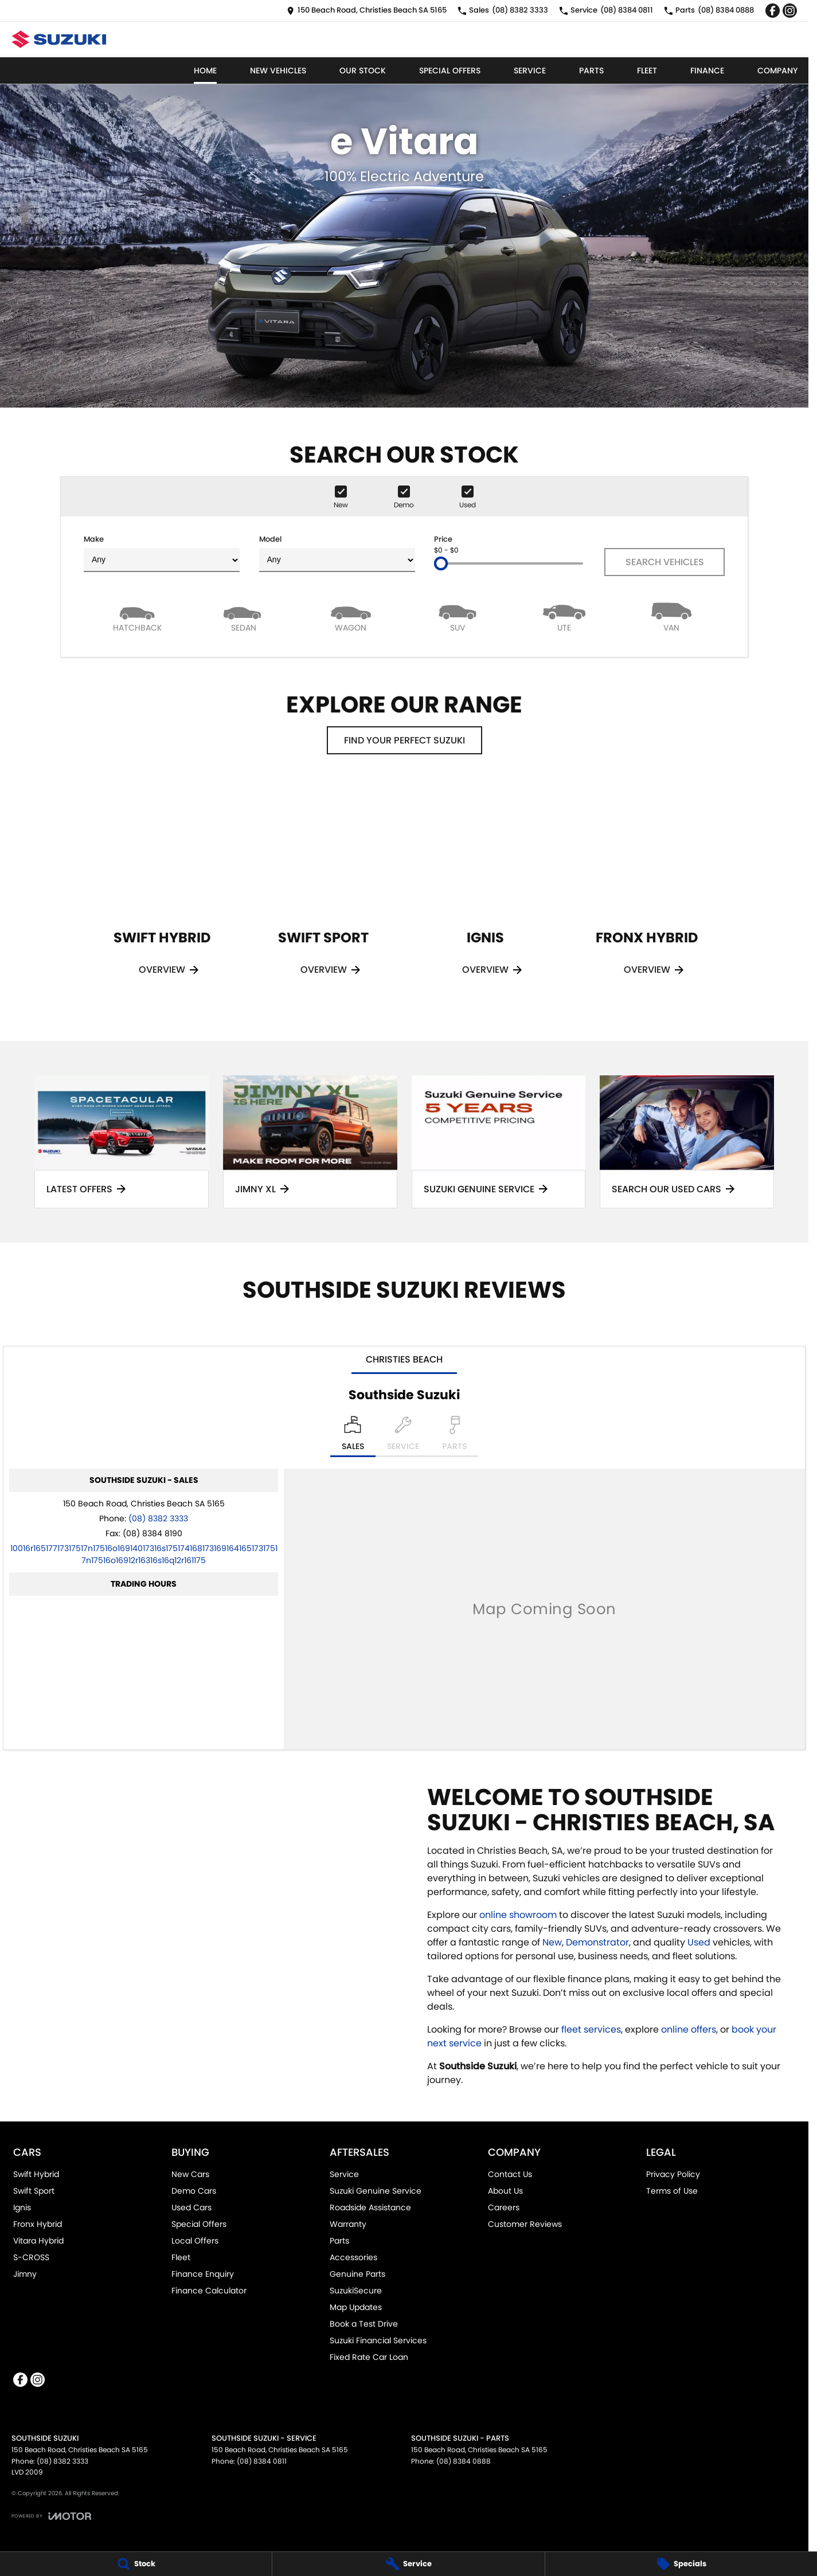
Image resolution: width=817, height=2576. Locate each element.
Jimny (25, 2274)
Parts (591, 70)
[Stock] (136, 2564)
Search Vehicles (665, 562)
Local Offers (194, 2240)
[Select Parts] (454, 1436)
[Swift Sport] (323, 894)
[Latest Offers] (121, 1141)
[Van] (671, 616)
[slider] (441, 563)
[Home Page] (58, 39)
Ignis (22, 2207)
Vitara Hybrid (38, 2240)
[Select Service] (403, 1436)
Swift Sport (33, 2191)
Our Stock (362, 70)
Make (162, 553)
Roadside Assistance (370, 2207)
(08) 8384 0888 (463, 2461)
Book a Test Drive (364, 2324)
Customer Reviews (525, 2224)
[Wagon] (351, 616)
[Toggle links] (51, 2516)
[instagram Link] (790, 10)
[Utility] (564, 616)
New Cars (190, 2174)
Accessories (353, 2257)
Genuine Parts (357, 2274)
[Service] (408, 2564)
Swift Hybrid (36, 2174)
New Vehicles (278, 70)
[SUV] (457, 616)
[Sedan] (243, 616)
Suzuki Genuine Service (375, 2191)
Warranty (348, 2224)
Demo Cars (193, 2191)
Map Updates (356, 2307)
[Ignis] (485, 894)
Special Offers (449, 70)
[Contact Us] (367, 10)
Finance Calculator (209, 2290)
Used (700, 1942)
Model (337, 553)
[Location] (353, 1436)
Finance (707, 70)
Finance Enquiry (202, 2274)
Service (530, 70)
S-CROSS (31, 2257)
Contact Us (510, 2174)
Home (205, 70)
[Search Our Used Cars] (687, 1141)
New (552, 1942)
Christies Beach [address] (404, 1359)
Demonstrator (597, 1942)
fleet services (591, 2029)
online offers (688, 2029)
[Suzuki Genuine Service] (499, 1141)
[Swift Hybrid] (162, 894)
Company (777, 70)
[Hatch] (137, 616)
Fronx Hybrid (37, 2224)
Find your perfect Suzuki (404, 740)
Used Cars (191, 2207)
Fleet (647, 70)
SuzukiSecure (356, 2290)
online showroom (518, 1914)
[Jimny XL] (310, 1141)
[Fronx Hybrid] (647, 894)
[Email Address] (143, 1554)
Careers (503, 2207)
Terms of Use (672, 2191)
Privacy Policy (673, 2174)
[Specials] (681, 2564)
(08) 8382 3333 (158, 1518)
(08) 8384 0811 (262, 2461)
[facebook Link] (772, 10)
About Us (505, 2191)
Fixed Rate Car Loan (369, 2357)
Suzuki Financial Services (378, 2340)
